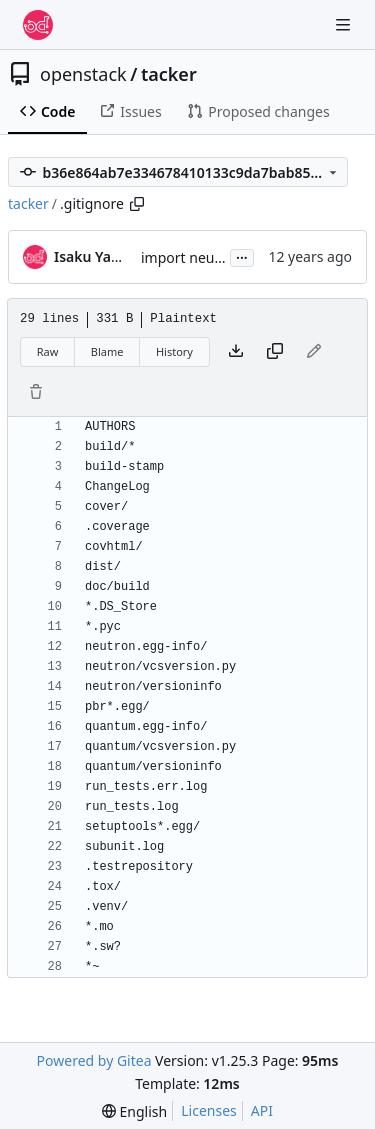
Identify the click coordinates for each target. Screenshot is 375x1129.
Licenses (209, 1110)
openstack (83, 74)
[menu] (134, 1111)
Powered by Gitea (94, 1060)
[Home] (38, 25)
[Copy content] (275, 352)
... (242, 256)
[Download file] (236, 352)
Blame (107, 351)
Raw (48, 351)
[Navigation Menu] (345, 24)
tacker (169, 74)
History (174, 351)
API (262, 1110)
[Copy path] (137, 204)
